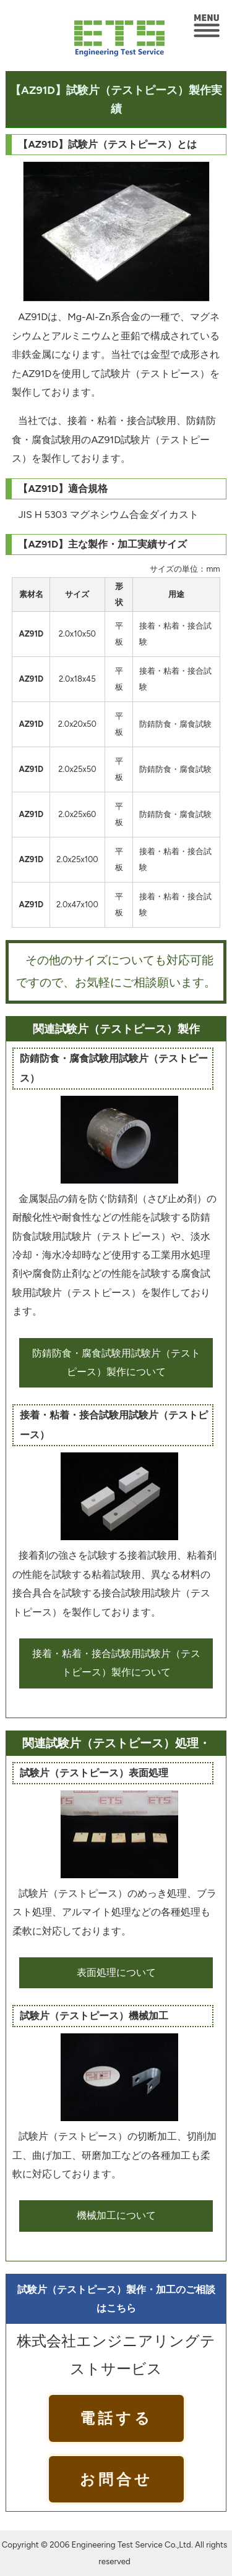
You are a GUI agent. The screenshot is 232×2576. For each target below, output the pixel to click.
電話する (116, 2418)
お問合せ (116, 2479)
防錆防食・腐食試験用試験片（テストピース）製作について (116, 1362)
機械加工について (116, 2215)
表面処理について (116, 1972)
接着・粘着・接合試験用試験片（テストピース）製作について (116, 1663)
